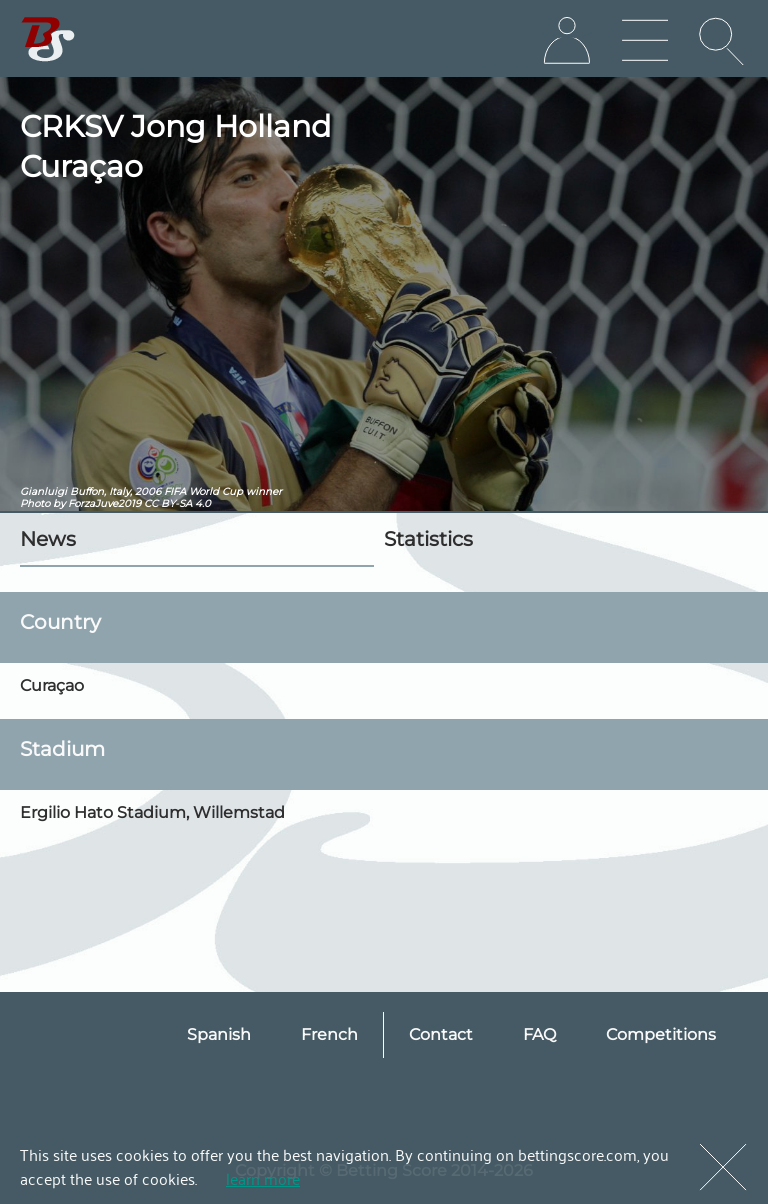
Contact (441, 1034)
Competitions (661, 1034)
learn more (263, 1178)
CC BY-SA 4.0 (177, 503)
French (329, 1034)
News (48, 539)
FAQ (539, 1034)
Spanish (219, 1034)
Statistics (428, 539)
